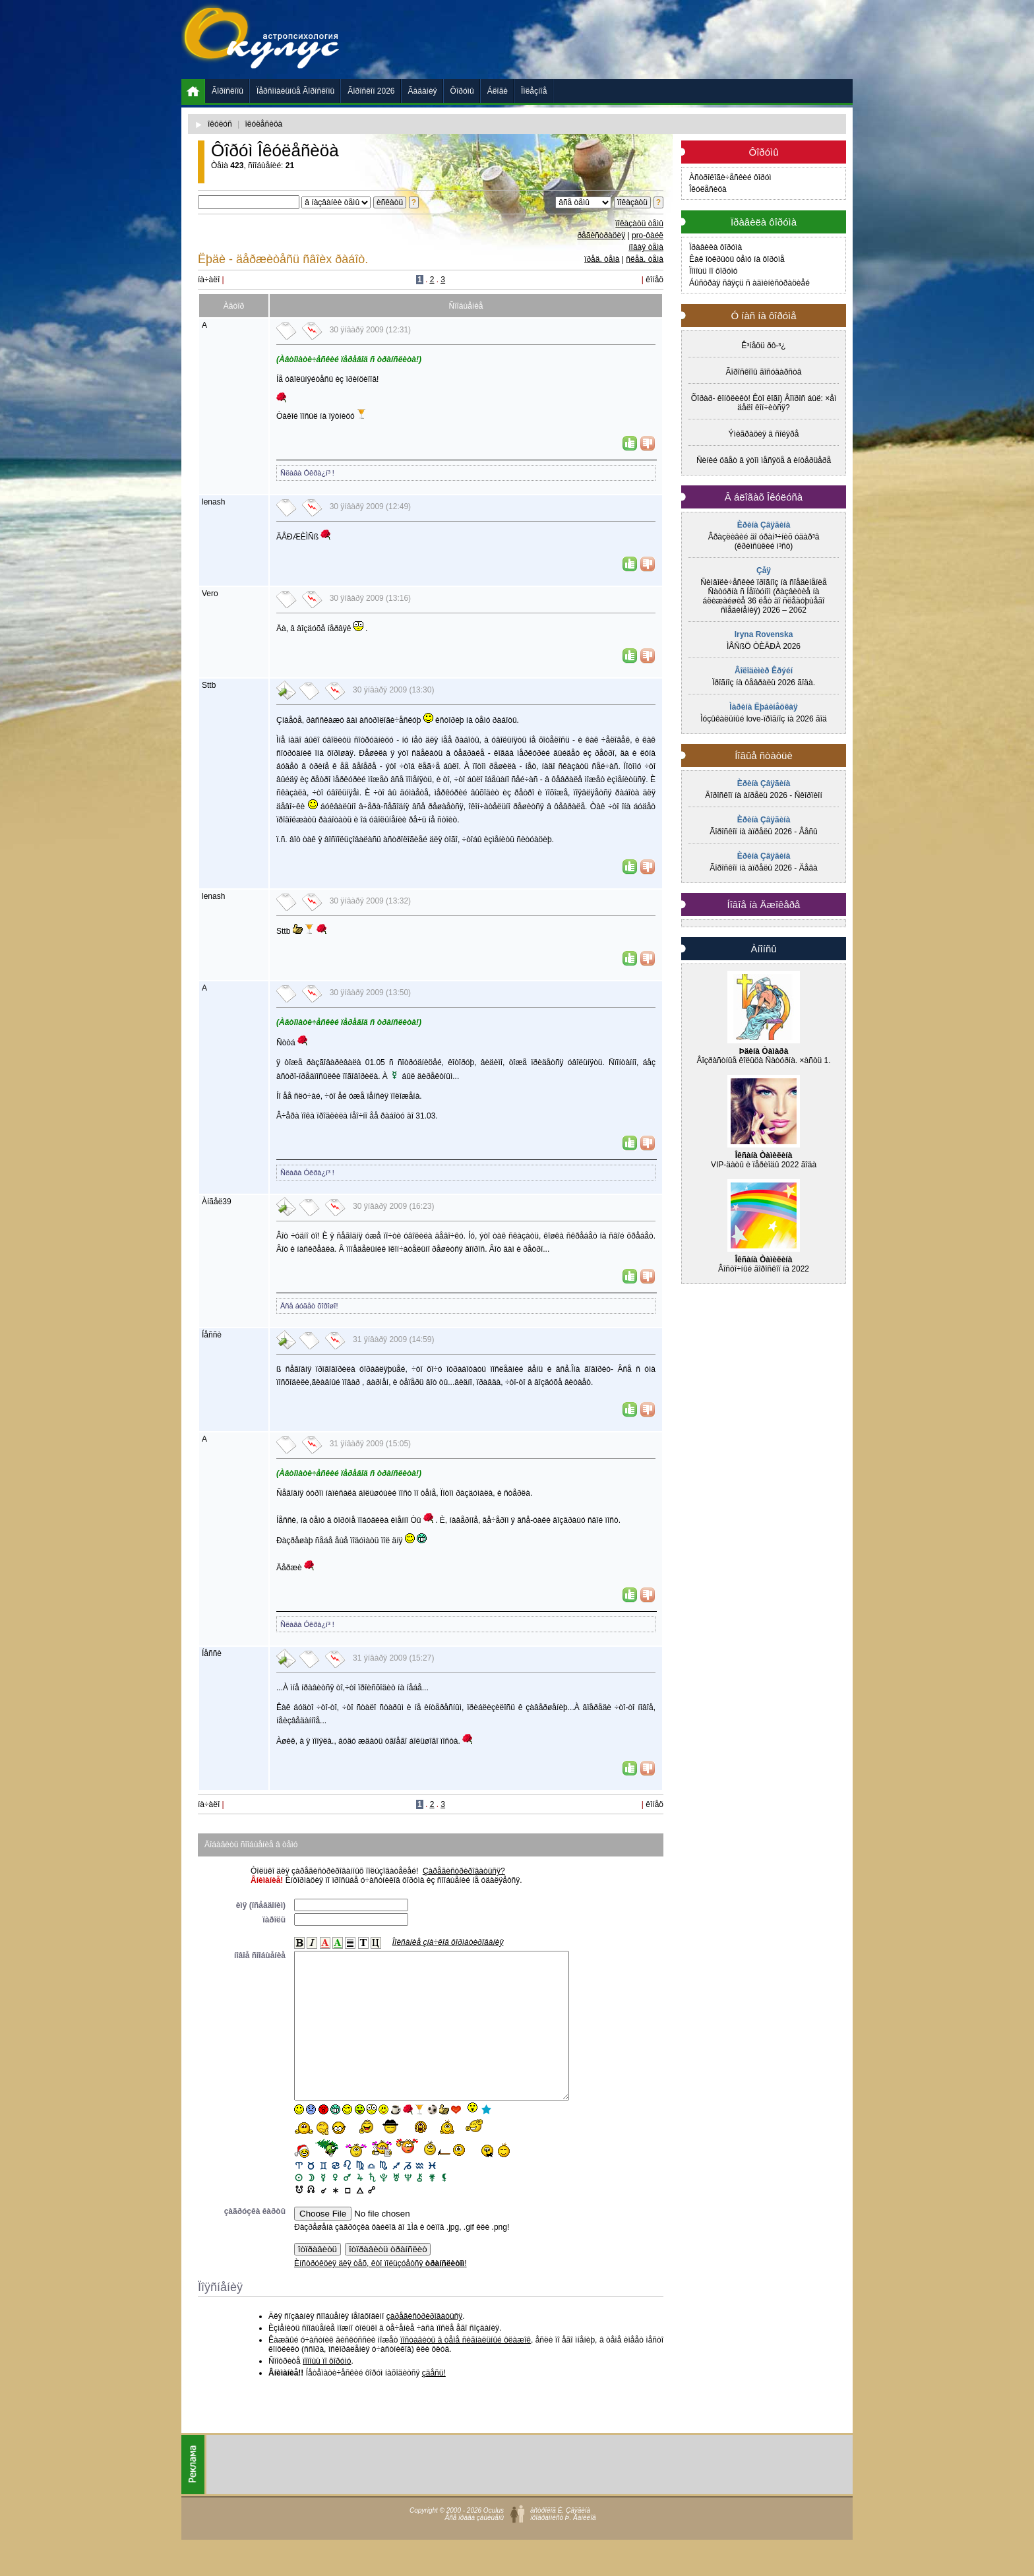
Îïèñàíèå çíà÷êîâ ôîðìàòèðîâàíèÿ (448, 1942)
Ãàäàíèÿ (422, 91)
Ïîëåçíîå (534, 91)
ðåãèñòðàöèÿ (601, 235)
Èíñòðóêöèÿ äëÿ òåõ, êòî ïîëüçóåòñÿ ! (380, 2293)
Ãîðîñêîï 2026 (371, 91)
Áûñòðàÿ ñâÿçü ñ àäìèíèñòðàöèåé (749, 283)
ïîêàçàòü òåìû (639, 223)
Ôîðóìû (462, 91)
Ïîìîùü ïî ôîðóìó (713, 271)
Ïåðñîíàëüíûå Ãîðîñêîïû (295, 91)
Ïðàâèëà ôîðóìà (715, 247)
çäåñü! (434, 2402)
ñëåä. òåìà (644, 259)
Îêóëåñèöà (708, 189)
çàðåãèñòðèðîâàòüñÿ (424, 2345)
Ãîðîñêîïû (227, 91)
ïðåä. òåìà (601, 259)
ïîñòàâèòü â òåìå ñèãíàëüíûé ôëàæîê (465, 2369)
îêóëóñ (220, 124)
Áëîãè (497, 91)
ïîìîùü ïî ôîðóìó (327, 2390)
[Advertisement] (613, 39)
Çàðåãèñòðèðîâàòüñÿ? (464, 1871)
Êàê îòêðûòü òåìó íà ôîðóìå (737, 259)
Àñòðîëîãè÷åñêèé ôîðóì (730, 177)
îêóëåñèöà (264, 124)
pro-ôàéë (647, 235)
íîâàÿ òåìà (645, 247)
